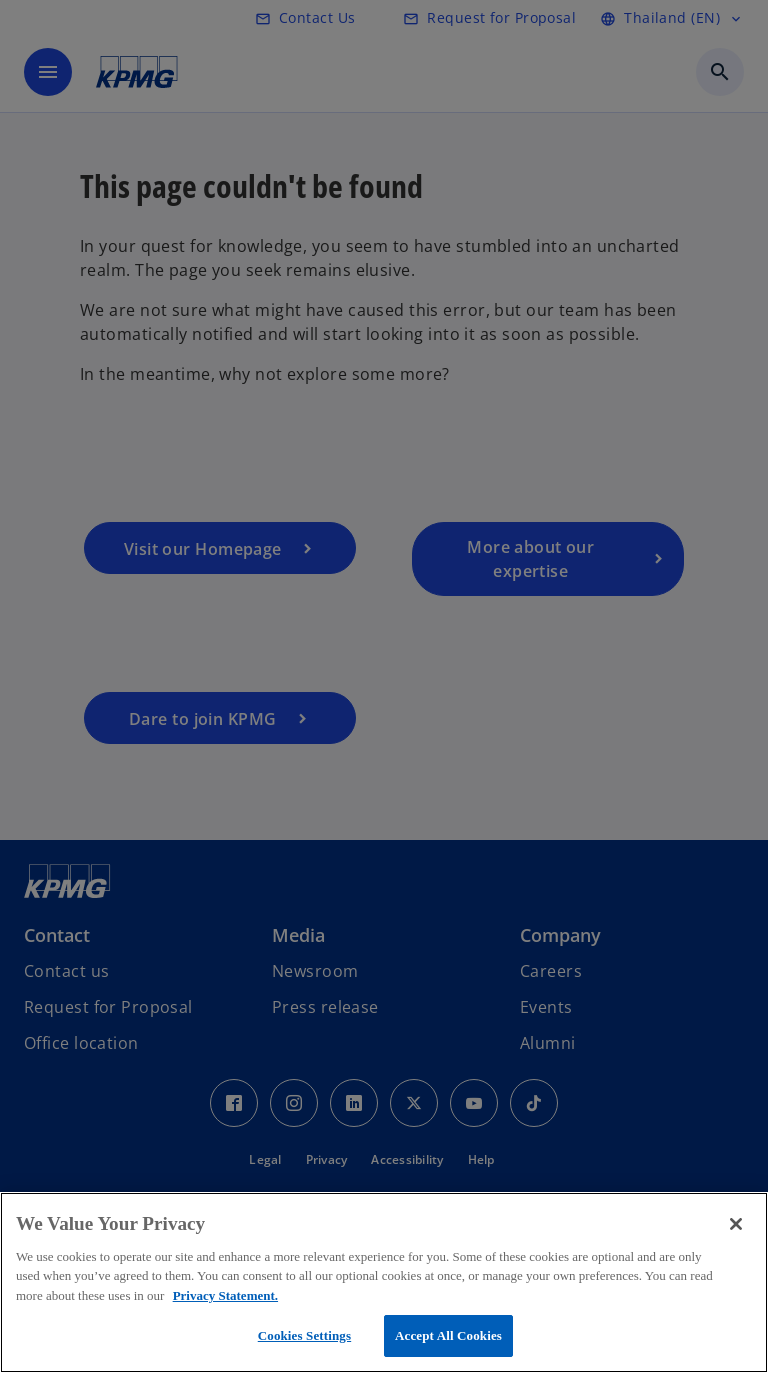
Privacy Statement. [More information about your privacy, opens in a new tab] (225, 1295)
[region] (384, 1282)
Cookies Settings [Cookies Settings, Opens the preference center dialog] (304, 1335)
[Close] (736, 1224)
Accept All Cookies (448, 1335)
